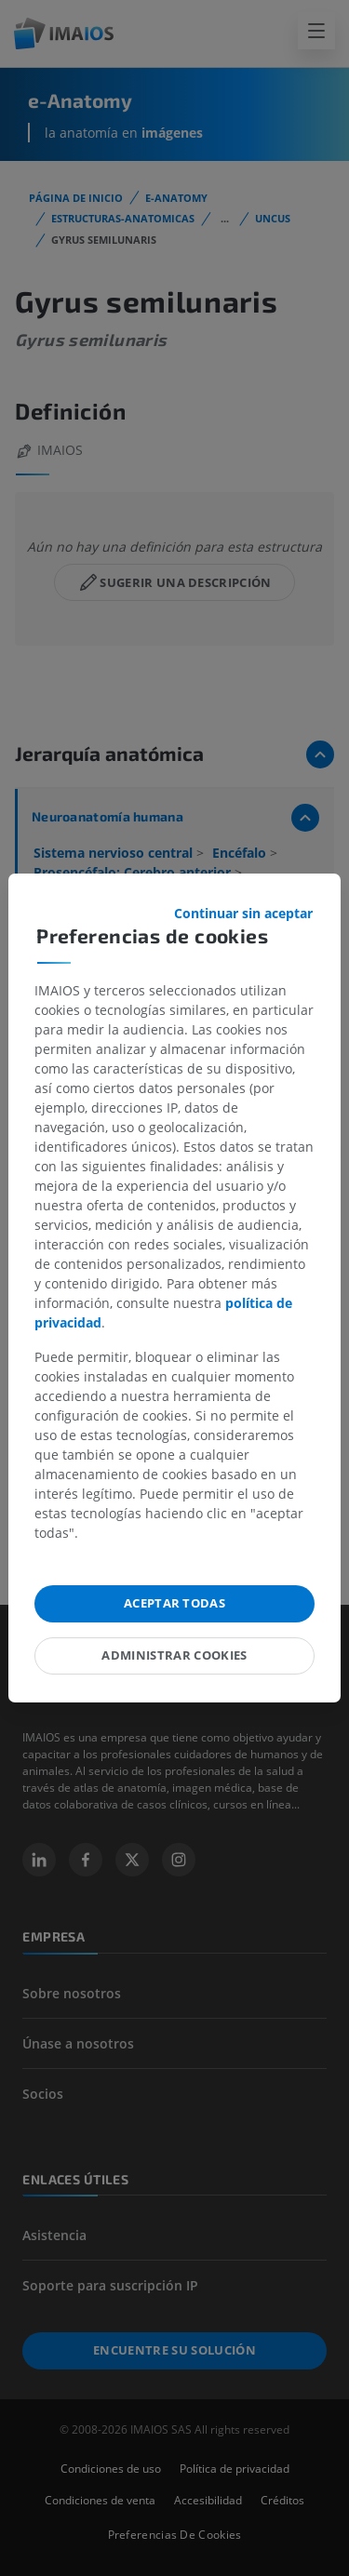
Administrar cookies (174, 1655)
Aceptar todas (174, 1603)
